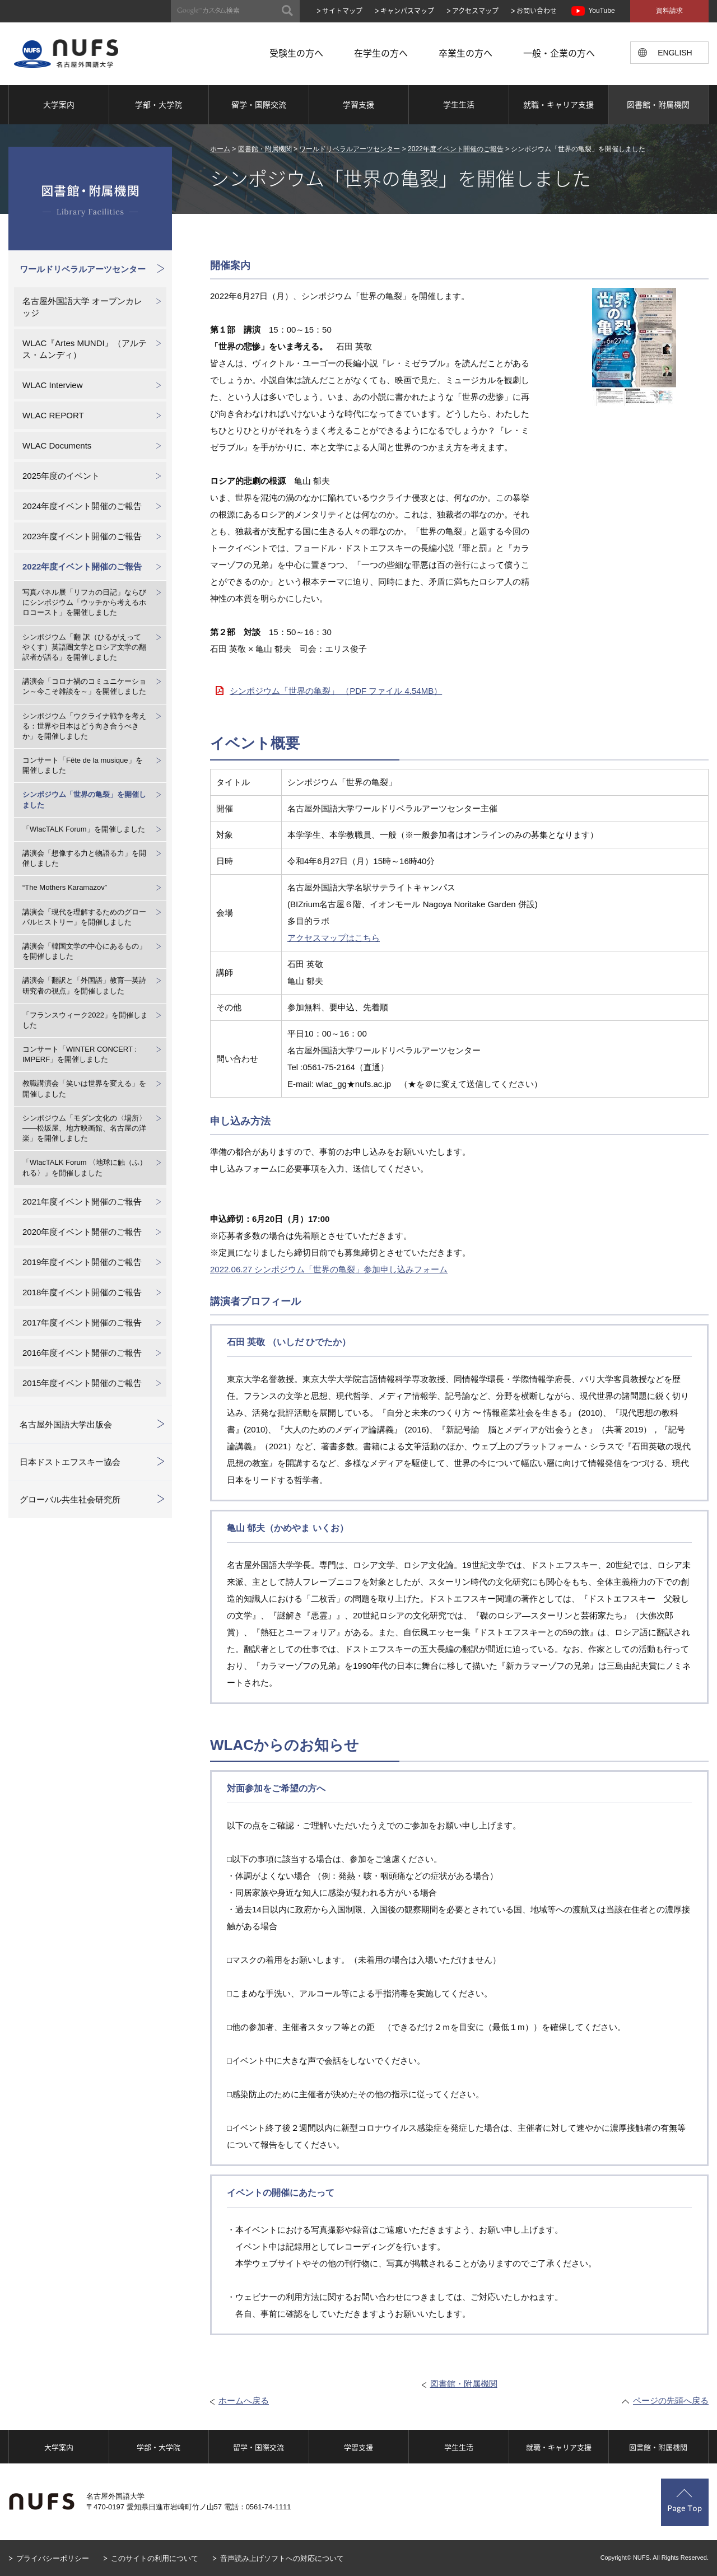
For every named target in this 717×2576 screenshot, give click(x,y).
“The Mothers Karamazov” (64, 887)
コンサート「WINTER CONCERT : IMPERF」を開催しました (79, 1054)
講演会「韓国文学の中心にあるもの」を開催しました (84, 951)
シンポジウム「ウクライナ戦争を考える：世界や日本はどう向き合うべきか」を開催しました (84, 726)
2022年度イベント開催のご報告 (456, 149)
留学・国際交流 (258, 104)
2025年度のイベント (61, 475)
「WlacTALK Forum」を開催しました (83, 829)
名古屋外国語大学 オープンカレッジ (82, 307)
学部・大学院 (158, 104)
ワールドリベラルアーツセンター (349, 149)
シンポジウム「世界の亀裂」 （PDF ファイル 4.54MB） (336, 691)
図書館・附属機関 (658, 104)
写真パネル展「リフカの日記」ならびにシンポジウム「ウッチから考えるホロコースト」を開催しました (84, 602)
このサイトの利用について (154, 2558)
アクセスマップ (475, 11)
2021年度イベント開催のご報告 (82, 1201)
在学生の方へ (381, 52)
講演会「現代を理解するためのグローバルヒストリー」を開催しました (84, 917)
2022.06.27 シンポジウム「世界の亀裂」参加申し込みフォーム (329, 1269)
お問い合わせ (536, 11)
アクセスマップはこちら (333, 937)
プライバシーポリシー (52, 2558)
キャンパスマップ (407, 11)
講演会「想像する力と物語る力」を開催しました (84, 858)
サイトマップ (342, 11)
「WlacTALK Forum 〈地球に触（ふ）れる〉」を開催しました (84, 1167)
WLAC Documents (56, 445)
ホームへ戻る (243, 2400)
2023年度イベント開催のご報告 (82, 536)
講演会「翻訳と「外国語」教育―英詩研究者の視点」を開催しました (84, 985)
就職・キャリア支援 (558, 104)
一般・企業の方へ (559, 52)
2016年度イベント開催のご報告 (82, 1352)
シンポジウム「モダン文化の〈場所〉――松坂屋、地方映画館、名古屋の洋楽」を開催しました (84, 1128)
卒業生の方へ (465, 52)
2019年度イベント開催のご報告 (82, 1262)
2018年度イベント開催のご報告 (82, 1292)
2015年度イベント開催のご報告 (82, 1383)
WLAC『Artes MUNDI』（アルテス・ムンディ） (84, 349)
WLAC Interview (52, 385)
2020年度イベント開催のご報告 (82, 1231)
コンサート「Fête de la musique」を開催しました (82, 765)
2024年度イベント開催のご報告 (82, 506)
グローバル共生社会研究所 (70, 1499)
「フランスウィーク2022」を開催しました (85, 1020)
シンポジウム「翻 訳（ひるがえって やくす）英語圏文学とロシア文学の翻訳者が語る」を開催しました (84, 647)
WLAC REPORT (53, 415)
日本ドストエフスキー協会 (70, 1462)
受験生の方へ (296, 52)
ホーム (220, 149)
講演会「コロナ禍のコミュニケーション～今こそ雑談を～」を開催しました (84, 686)
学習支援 (358, 104)
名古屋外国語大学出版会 (66, 1424)
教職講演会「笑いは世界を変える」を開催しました (84, 1088)
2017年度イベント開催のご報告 (82, 1322)
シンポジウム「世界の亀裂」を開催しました (84, 799)
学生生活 (458, 104)
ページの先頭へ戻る (671, 2400)
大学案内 (59, 104)
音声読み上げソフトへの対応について (282, 2558)
